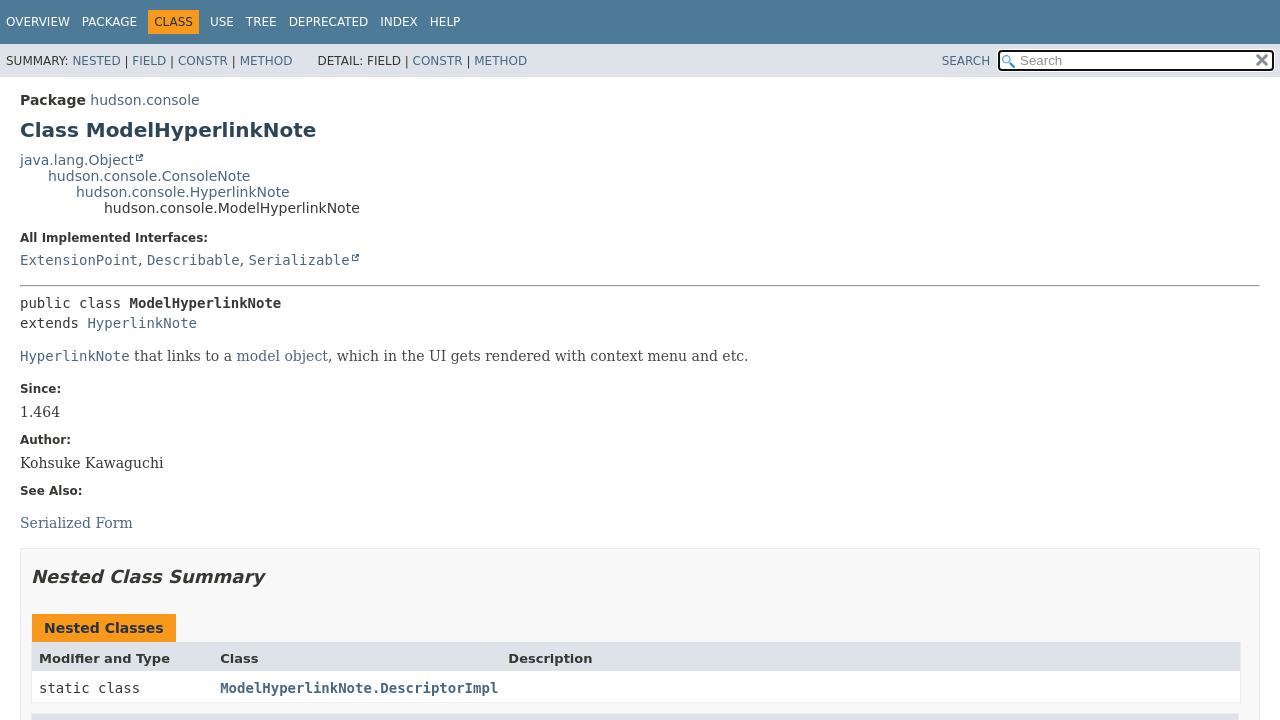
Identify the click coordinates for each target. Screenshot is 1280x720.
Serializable (299, 260)
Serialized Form (76, 523)
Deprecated (329, 22)
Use (222, 22)
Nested (96, 61)
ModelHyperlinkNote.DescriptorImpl (359, 688)
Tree (261, 22)
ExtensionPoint (79, 260)
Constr (203, 61)
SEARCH (966, 61)
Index (399, 22)
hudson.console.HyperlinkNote (183, 192)
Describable (193, 260)
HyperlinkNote (142, 323)
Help (445, 22)
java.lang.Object (77, 160)
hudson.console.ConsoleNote (149, 176)
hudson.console (144, 100)
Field (149, 61)
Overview (38, 22)
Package (109, 22)
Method (266, 61)
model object (282, 356)
